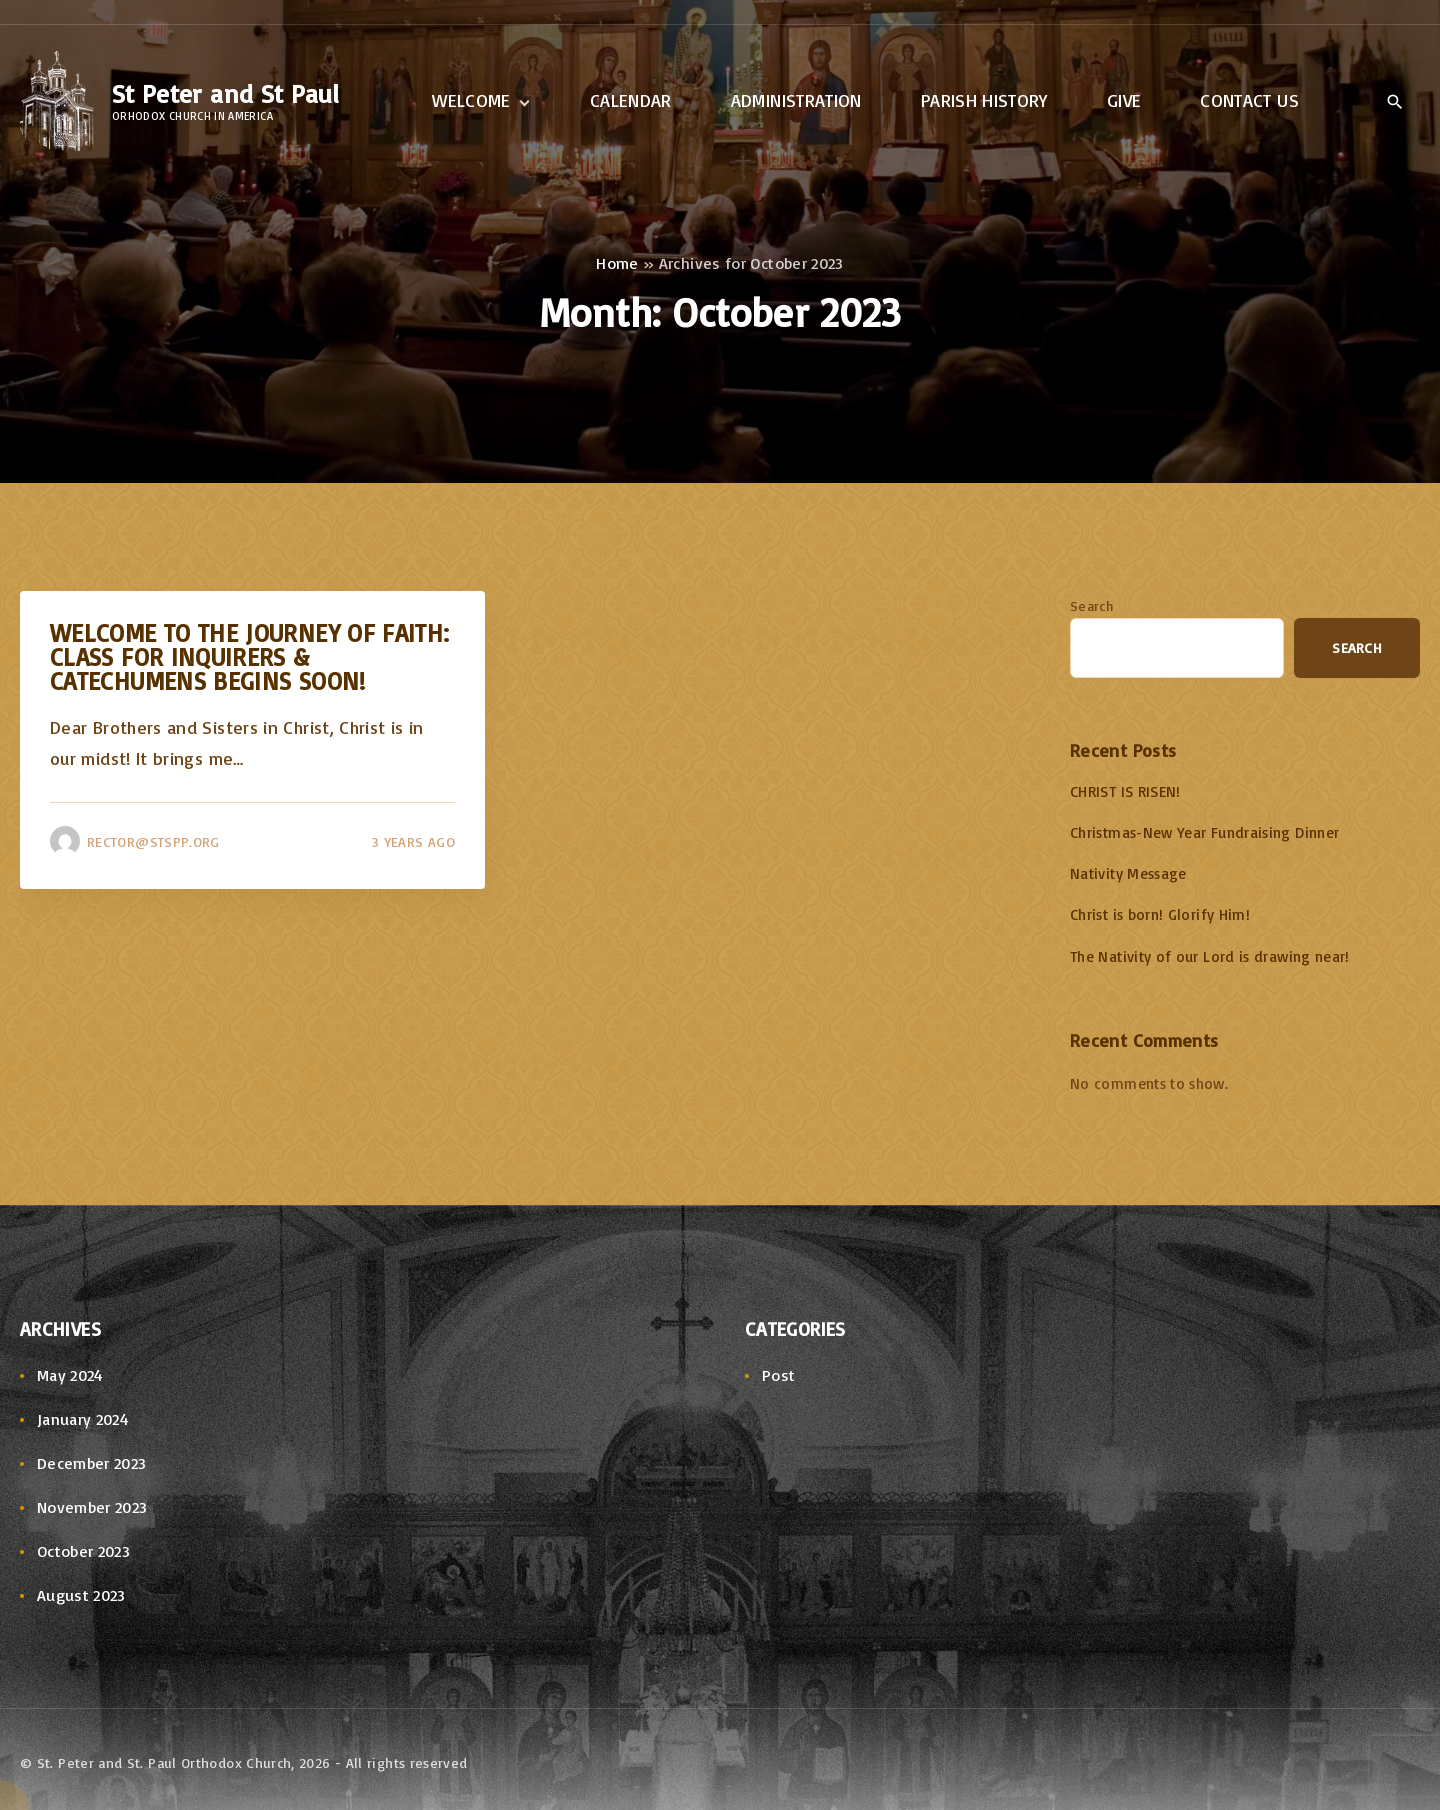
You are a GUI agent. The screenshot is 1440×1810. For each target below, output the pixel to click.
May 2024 (70, 1375)
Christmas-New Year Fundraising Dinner (1204, 832)
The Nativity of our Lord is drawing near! (1210, 956)
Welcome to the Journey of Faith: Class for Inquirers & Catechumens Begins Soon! (250, 656)
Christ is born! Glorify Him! (1160, 914)
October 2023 (83, 1551)
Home (617, 263)
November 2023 (92, 1507)
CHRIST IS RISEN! (1125, 791)
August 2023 (81, 1595)
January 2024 (83, 1419)
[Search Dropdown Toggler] (1394, 102)
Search (1091, 605)
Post (778, 1375)
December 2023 (92, 1463)
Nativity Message (1128, 873)
